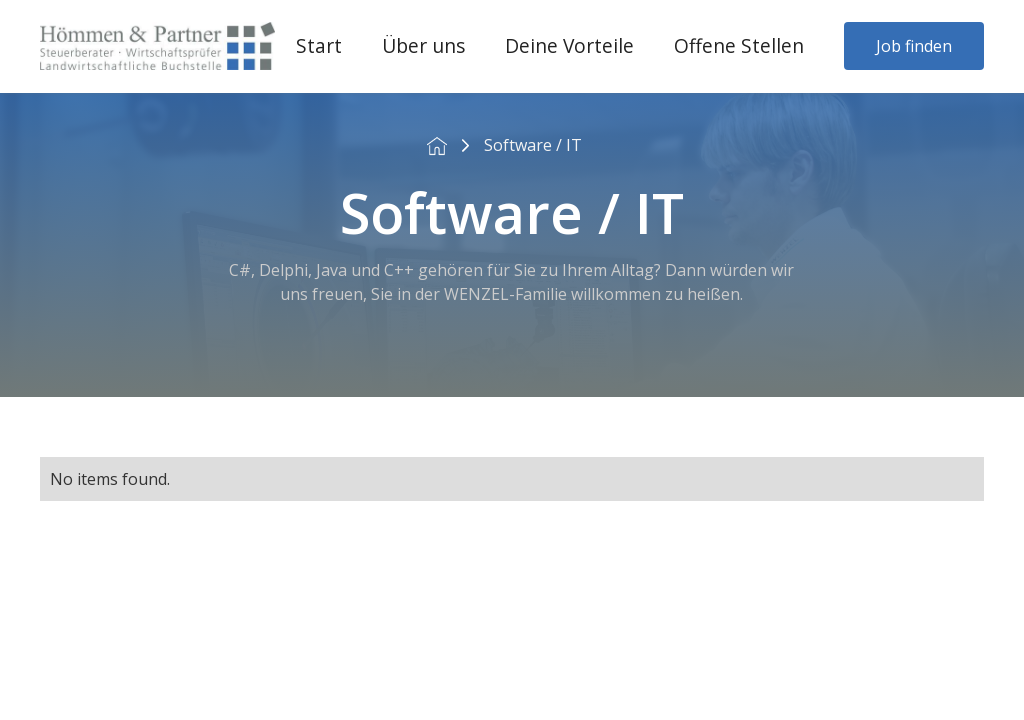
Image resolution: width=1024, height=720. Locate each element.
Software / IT (533, 145)
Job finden (914, 46)
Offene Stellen (739, 45)
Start (319, 45)
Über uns (423, 45)
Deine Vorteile (569, 45)
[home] (157, 46)
